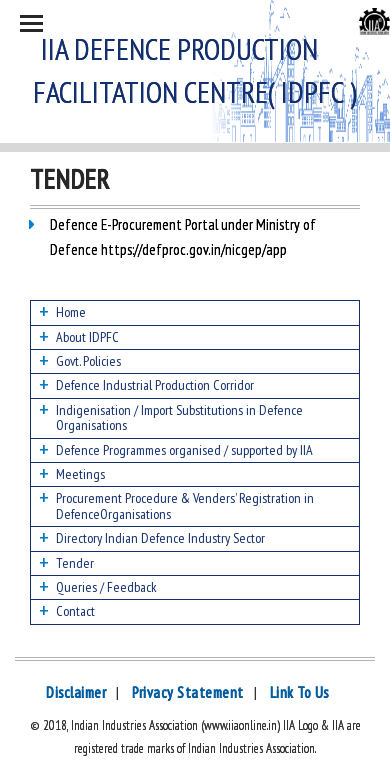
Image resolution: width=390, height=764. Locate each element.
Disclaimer (76, 692)
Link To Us (299, 692)
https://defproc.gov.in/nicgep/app (192, 249)
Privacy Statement (188, 692)
